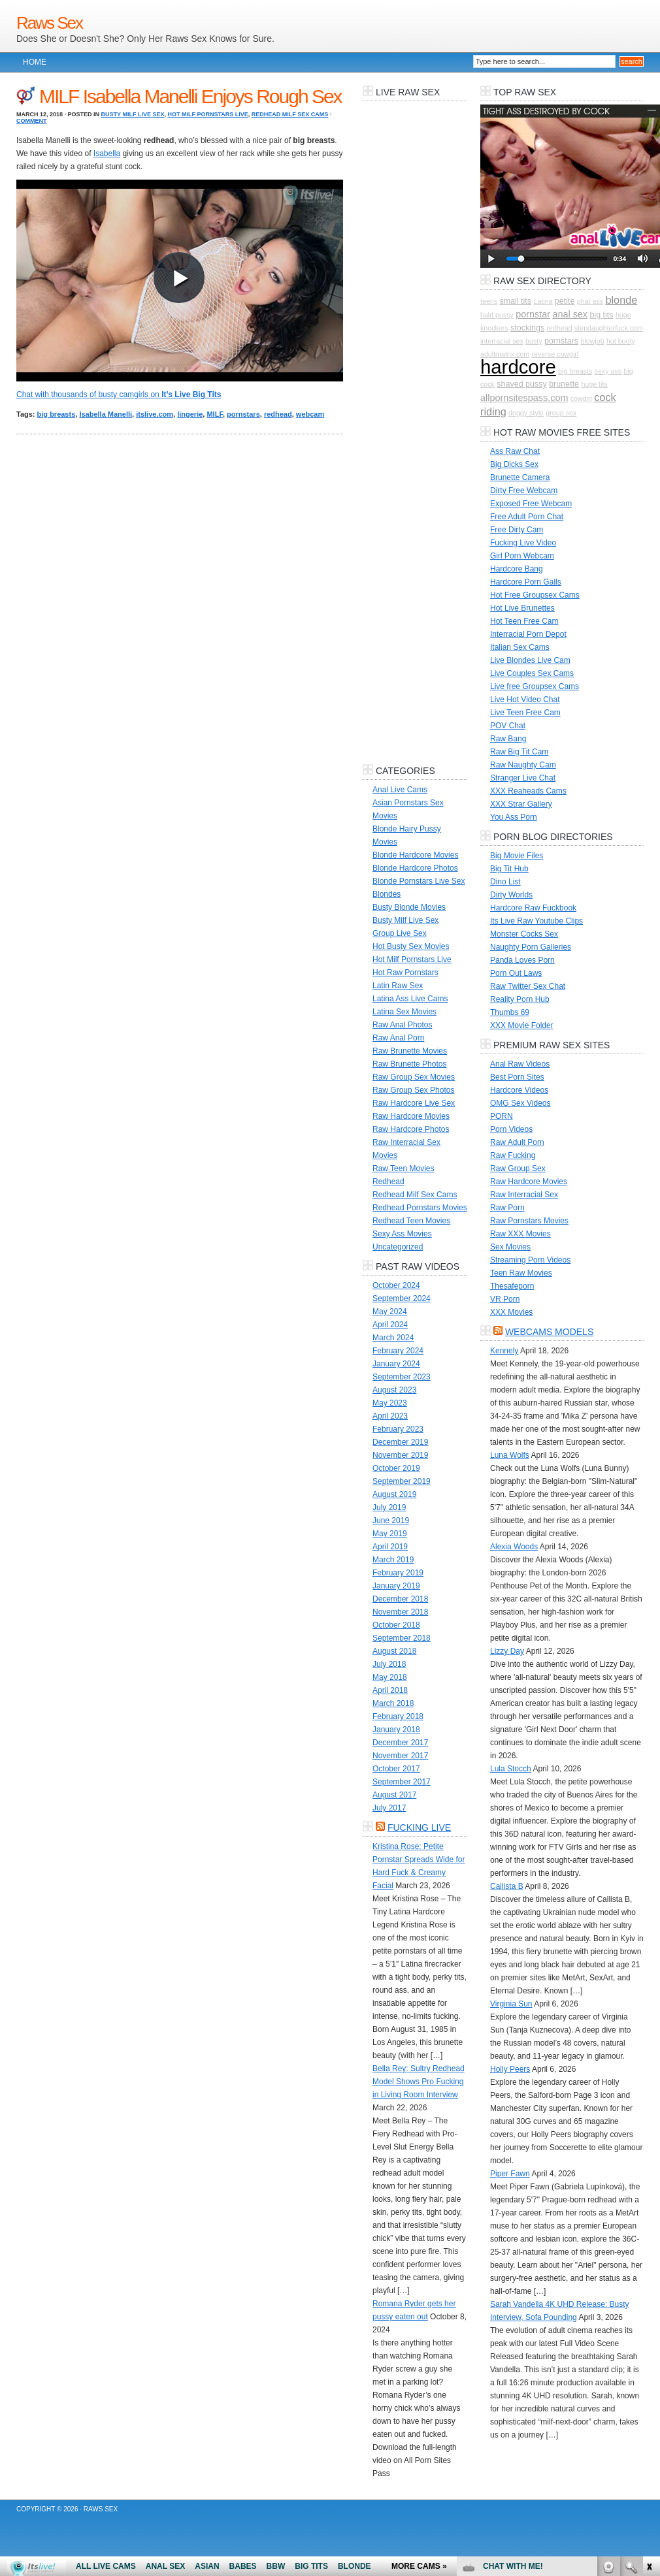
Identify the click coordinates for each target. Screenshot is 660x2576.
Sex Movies (510, 1246)
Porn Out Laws (516, 973)
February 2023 (397, 1429)
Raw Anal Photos (402, 1024)
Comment (31, 121)
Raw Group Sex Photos (413, 1090)
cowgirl (581, 398)
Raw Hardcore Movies (411, 1116)
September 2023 (401, 1376)
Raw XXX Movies (520, 1233)
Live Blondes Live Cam (530, 660)
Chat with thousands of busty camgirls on (118, 394)
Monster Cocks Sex (524, 934)
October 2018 (396, 1625)
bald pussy (497, 315)
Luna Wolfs (509, 1455)
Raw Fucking (512, 1155)
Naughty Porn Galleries (530, 947)
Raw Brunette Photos (409, 1064)
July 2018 (389, 1664)
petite (565, 301)
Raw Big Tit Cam (519, 751)
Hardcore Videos (519, 1090)
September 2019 (401, 1481)
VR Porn (505, 1299)
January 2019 (396, 1585)
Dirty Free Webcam (523, 490)
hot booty (620, 341)
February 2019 (397, 1572)
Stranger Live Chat (522, 777)
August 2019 (394, 1494)
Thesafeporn (512, 1286)
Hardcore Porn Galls (525, 582)
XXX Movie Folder (521, 1025)
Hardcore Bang (516, 568)
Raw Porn (507, 1207)
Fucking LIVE (419, 1827)
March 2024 (393, 1337)
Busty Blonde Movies (409, 907)
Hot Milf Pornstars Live (207, 114)
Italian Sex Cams (520, 647)
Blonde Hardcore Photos (415, 868)
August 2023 (394, 1389)
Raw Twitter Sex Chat (527, 986)
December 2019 (400, 1442)
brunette (564, 384)
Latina (542, 301)
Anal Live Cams (399, 789)
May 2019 (389, 1533)
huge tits (594, 384)
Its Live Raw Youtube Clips (536, 921)
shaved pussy (522, 384)
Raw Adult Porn (517, 1142)
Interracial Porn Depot (528, 634)
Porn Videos (511, 1129)
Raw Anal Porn (398, 1037)
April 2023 (390, 1416)
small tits (515, 301)
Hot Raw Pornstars (405, 972)
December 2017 (400, 1742)
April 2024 (390, 1324)
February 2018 (397, 1716)
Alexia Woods (514, 1546)
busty (533, 341)
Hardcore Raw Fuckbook (533, 907)
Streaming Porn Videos (530, 1259)
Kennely (504, 1350)
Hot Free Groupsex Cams (535, 595)
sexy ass (608, 371)
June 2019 (390, 1520)
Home (34, 62)
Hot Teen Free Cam (524, 621)
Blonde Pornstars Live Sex (418, 881)
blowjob (592, 341)
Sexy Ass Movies (402, 1233)
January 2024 (396, 1363)
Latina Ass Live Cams (410, 998)
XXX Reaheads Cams (528, 791)
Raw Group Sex (518, 1168)
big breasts (56, 414)
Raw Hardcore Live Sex (413, 1103)
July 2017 (389, 1807)
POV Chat (507, 725)
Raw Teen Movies (403, 1168)
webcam (310, 414)
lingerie (190, 414)
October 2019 (396, 1468)
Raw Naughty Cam (523, 764)
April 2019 (390, 1546)
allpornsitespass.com (524, 398)
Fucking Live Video (523, 542)
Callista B (506, 1886)
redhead (278, 414)
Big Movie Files (516, 855)
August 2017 (394, 1794)
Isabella (106, 153)
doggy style (526, 413)
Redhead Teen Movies (411, 1220)
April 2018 (390, 1690)
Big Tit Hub (509, 868)
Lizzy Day (507, 1651)
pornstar (533, 314)
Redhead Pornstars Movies (419, 1207)
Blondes (386, 894)
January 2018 (396, 1729)
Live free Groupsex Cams (534, 686)
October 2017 (396, 1768)
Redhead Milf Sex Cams (290, 114)
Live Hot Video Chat (525, 699)
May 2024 (389, 1311)
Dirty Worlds (511, 894)
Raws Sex (49, 23)
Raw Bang (508, 738)
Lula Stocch (510, 1768)
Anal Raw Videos (520, 1064)
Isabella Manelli (105, 414)
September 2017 (401, 1781)
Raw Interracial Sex (524, 1194)
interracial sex (501, 341)
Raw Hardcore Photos (410, 1129)
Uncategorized (397, 1246)
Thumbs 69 (509, 1012)
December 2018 (400, 1598)
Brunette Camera (520, 477)
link (648, 2372)
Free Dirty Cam (516, 529)
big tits (601, 314)
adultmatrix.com (504, 354)
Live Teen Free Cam (525, 712)
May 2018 (389, 1677)
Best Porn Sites (517, 1077)
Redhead (388, 1181)
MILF (214, 414)
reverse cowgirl (555, 354)
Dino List (505, 881)
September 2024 (401, 1298)
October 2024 (396, 1285)
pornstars (243, 414)
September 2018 (401, 1638)
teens (488, 301)
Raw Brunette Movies (409, 1050)
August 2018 (394, 1651)
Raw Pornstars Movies (529, 1220)
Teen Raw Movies (521, 1273)
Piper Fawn (510, 2173)
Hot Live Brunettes (522, 608)
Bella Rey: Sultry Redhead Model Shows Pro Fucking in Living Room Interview (418, 2081)
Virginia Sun (511, 2003)
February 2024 (397, 1350)
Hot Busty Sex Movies (410, 946)
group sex (561, 413)
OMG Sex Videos (520, 1103)
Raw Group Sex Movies (413, 1077)
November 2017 (400, 1755)
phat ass (590, 301)
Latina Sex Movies (404, 1011)
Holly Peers (510, 2069)
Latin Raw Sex (397, 985)
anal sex (569, 314)
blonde (621, 300)
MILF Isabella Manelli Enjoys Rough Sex (190, 96)
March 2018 (393, 1703)
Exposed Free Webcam (531, 503)
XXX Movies (511, 1312)
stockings (527, 327)
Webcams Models (549, 1332)
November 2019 (400, 1455)
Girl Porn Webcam (522, 555)
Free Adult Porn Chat (526, 516)
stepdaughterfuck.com (608, 328)
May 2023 (389, 1403)
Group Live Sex (399, 933)
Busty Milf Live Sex (133, 114)
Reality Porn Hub (520, 999)
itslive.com (154, 414)
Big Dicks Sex (514, 464)
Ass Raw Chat (515, 451)
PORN (501, 1116)
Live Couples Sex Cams (532, 673)
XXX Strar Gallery (521, 804)
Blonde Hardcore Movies (415, 855)
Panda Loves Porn (522, 960)
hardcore (518, 367)
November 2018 (400, 1612)
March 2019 (393, 1559)
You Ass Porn (513, 817)
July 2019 (389, 1507)
